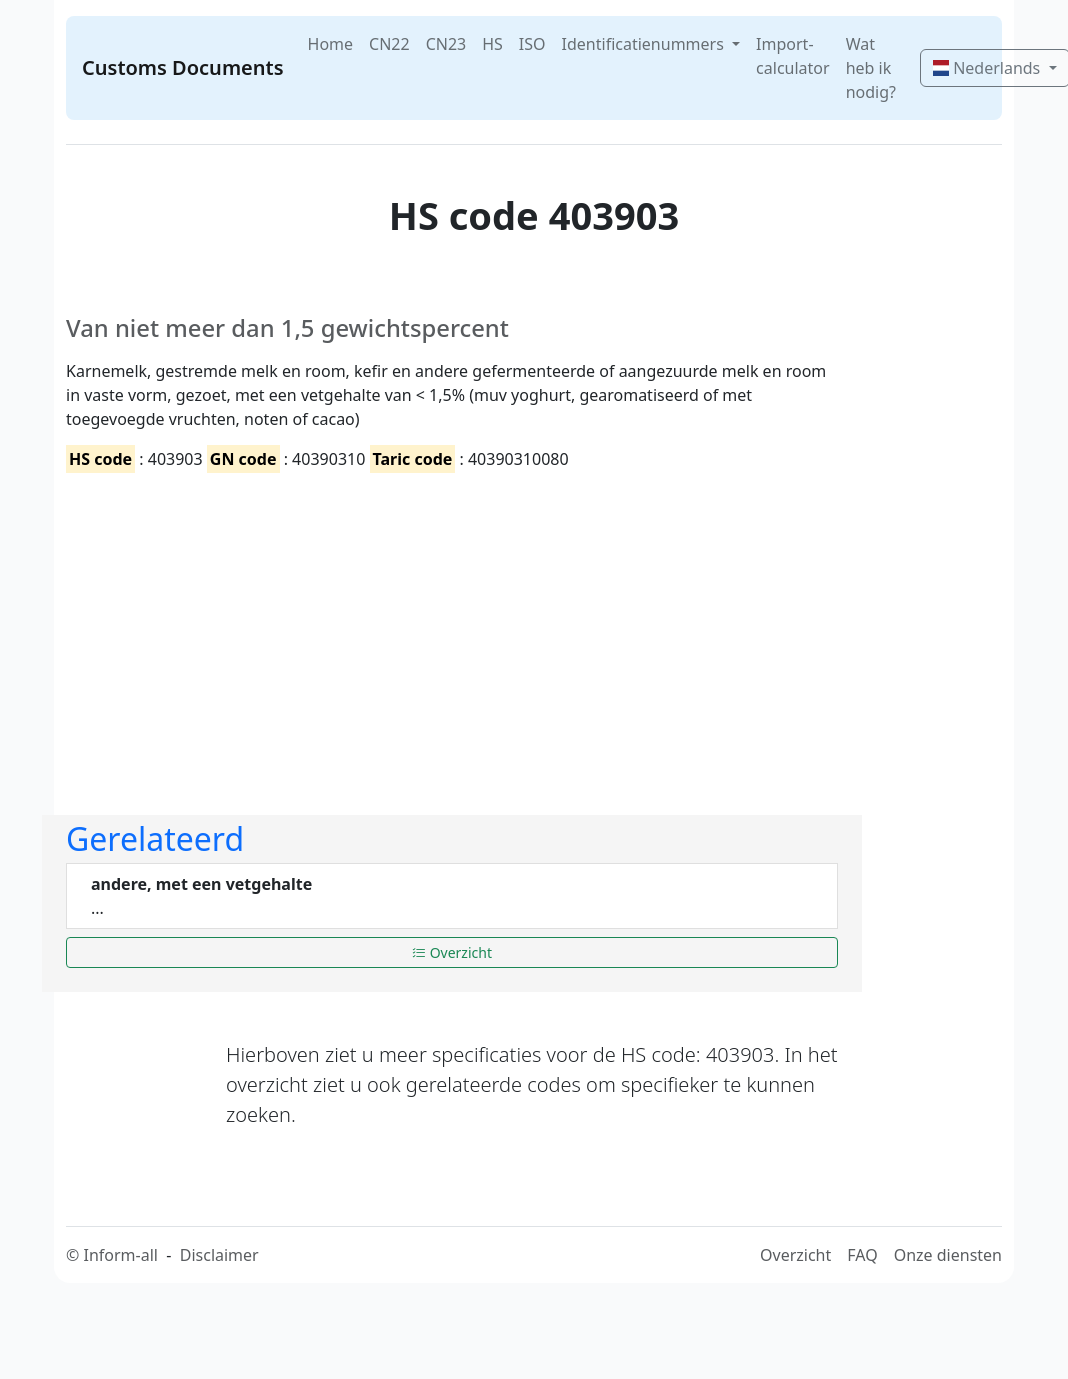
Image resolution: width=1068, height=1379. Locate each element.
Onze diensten (948, 1255)
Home (331, 44)
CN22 (389, 44)
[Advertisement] (352, 627)
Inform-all (120, 1255)
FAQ (862, 1255)
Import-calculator (793, 56)
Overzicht (452, 952)
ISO (532, 44)
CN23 (446, 44)
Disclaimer (219, 1255)
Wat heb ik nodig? (871, 68)
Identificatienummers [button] (645, 44)
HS (492, 44)
